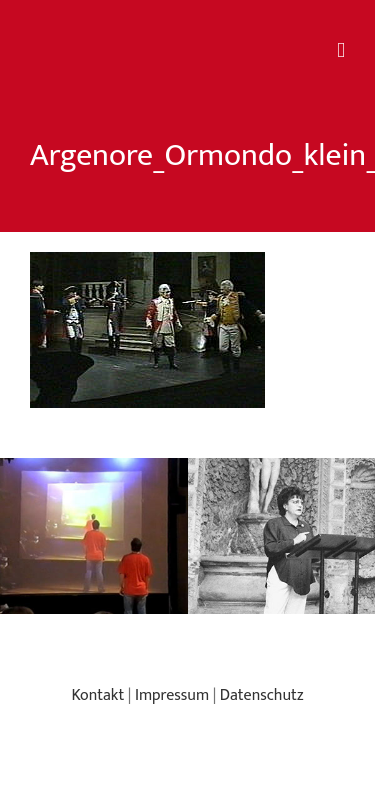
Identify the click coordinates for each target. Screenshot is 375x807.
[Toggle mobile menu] (341, 50)
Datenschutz (262, 695)
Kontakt (97, 695)
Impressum (172, 695)
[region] (187, 536)
